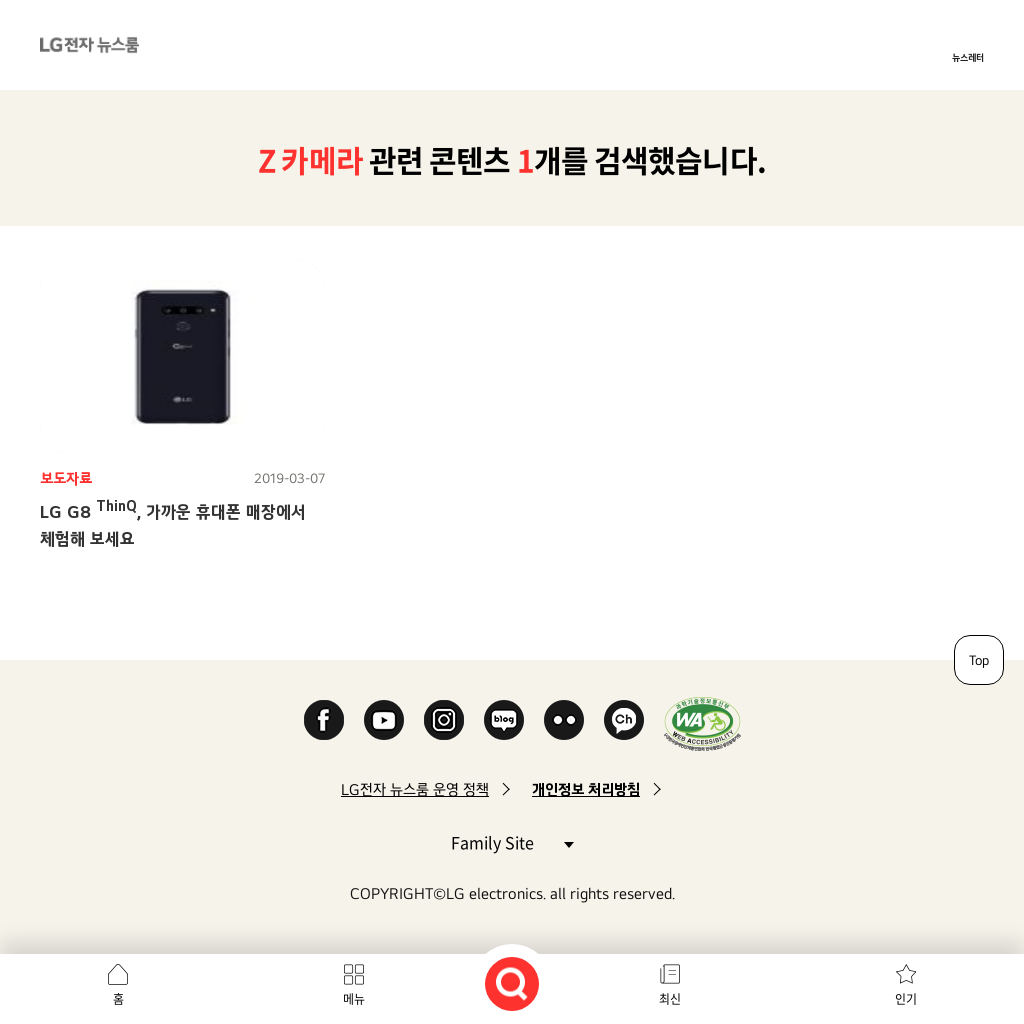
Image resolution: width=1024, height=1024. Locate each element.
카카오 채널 (624, 720)
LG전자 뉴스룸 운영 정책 (415, 789)
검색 (512, 984)
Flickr (564, 720)
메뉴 (354, 999)
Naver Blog (504, 720)
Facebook (324, 720)
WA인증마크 (702, 723)
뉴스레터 (968, 57)
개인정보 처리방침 (586, 789)
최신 (670, 999)
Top (979, 660)
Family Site (512, 841)
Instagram (444, 720)
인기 (906, 999)
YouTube (384, 720)
